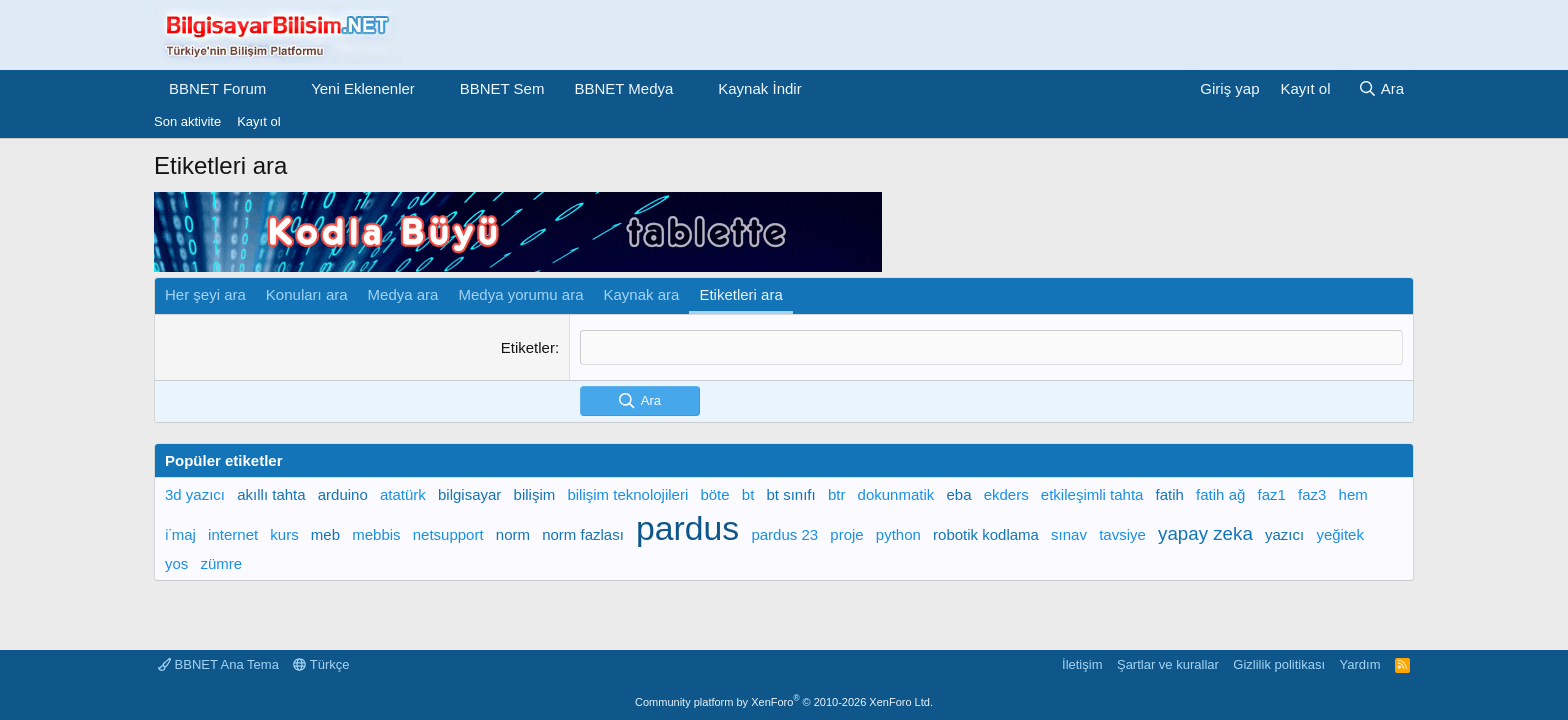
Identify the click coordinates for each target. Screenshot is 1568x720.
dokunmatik (896, 494)
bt (748, 494)
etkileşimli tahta (1092, 494)
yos (176, 563)
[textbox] (991, 347)
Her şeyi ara (205, 294)
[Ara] (1381, 88)
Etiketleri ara (740, 294)
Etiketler (528, 347)
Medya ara (403, 294)
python (898, 534)
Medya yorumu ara (520, 294)
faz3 (1312, 494)
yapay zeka (1205, 533)
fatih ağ (1220, 494)
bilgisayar (469, 494)
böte (714, 494)
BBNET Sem (502, 88)
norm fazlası (583, 534)
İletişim (1082, 664)
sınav (1069, 534)
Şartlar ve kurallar (1168, 664)
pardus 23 (784, 534)
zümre (222, 563)
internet (233, 534)
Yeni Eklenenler (363, 88)
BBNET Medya (623, 88)
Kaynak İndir (759, 88)
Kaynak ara (642, 294)
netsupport (448, 534)
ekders (1006, 494)
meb (325, 534)
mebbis (376, 534)
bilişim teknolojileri (627, 494)
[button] (282, 88)
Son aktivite (187, 121)
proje (846, 534)
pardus (687, 528)
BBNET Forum (217, 88)
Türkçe (321, 664)
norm (513, 534)
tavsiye (1122, 534)
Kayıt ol (258, 121)
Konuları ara (307, 294)
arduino (343, 494)
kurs (284, 534)
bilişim (535, 494)
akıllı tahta (271, 494)
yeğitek (1340, 534)
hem (1353, 494)
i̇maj (180, 534)
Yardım (1360, 664)
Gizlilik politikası (1279, 664)
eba (958, 494)
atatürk (403, 494)
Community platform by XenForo (784, 702)
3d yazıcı (195, 494)
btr (837, 494)
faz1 (1272, 494)
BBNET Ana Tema (218, 664)
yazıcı (1284, 534)
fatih (1170, 494)
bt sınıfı (791, 494)
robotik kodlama (986, 534)
